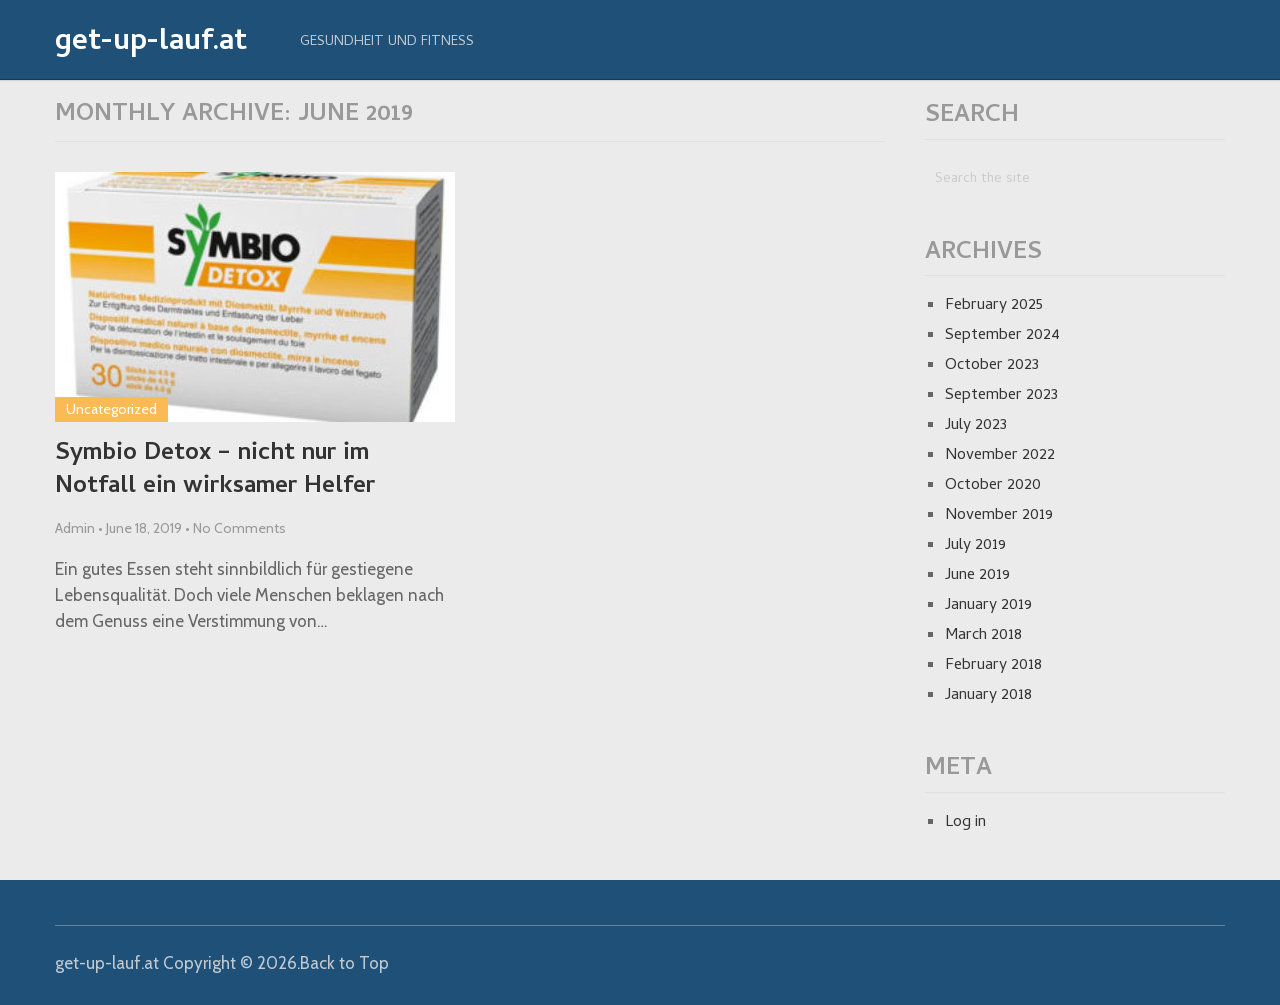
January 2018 (988, 696)
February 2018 (993, 666)
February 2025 (994, 306)
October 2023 (992, 366)
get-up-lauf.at (151, 44)
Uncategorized (111, 409)
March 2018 (983, 636)
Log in (965, 823)
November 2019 (999, 516)
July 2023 (976, 426)
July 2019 (975, 546)
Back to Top (344, 963)
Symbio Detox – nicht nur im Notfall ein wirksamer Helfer (215, 471)
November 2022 (1000, 456)
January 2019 (988, 606)
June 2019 (977, 576)
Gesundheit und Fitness (387, 42)
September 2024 (1002, 336)
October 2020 (993, 486)
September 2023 (1001, 396)
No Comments (239, 528)
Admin (75, 528)
